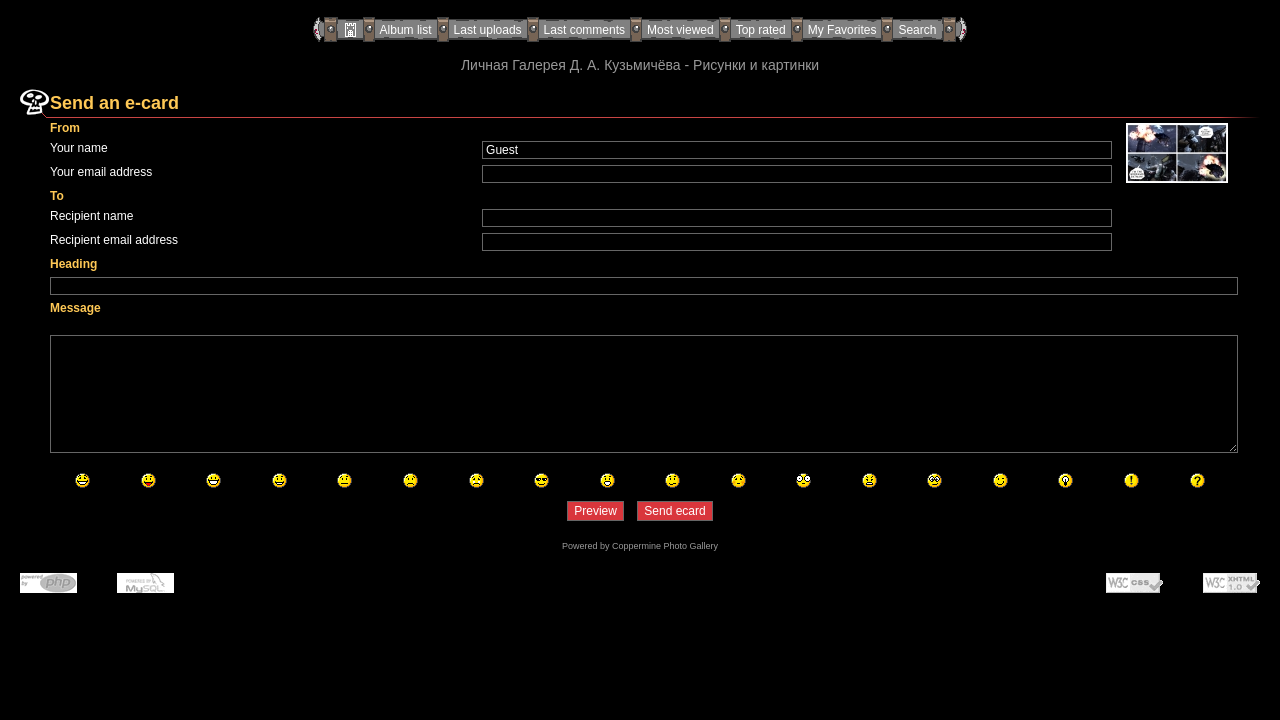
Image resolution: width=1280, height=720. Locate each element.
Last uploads (488, 30)
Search (917, 30)
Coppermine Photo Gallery (665, 546)
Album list (406, 30)
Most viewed (680, 30)
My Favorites (842, 30)
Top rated (761, 30)
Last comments (584, 30)
